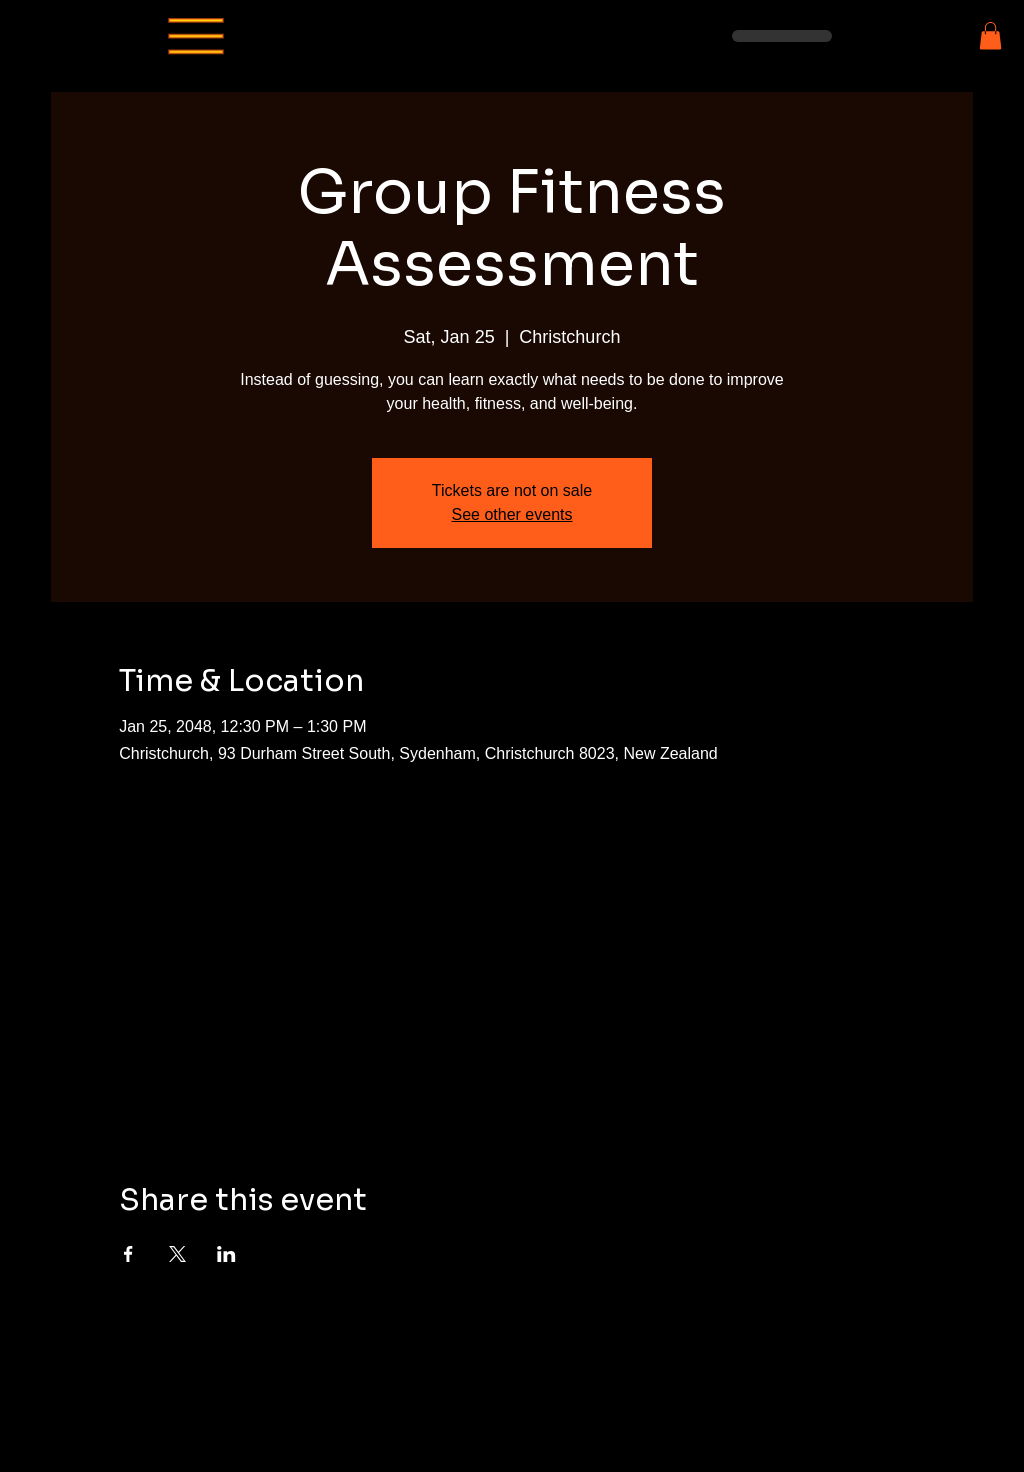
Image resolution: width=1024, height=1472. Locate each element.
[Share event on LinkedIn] (226, 1254)
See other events (512, 514)
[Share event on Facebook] (128, 1254)
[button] (990, 35)
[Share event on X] (177, 1254)
